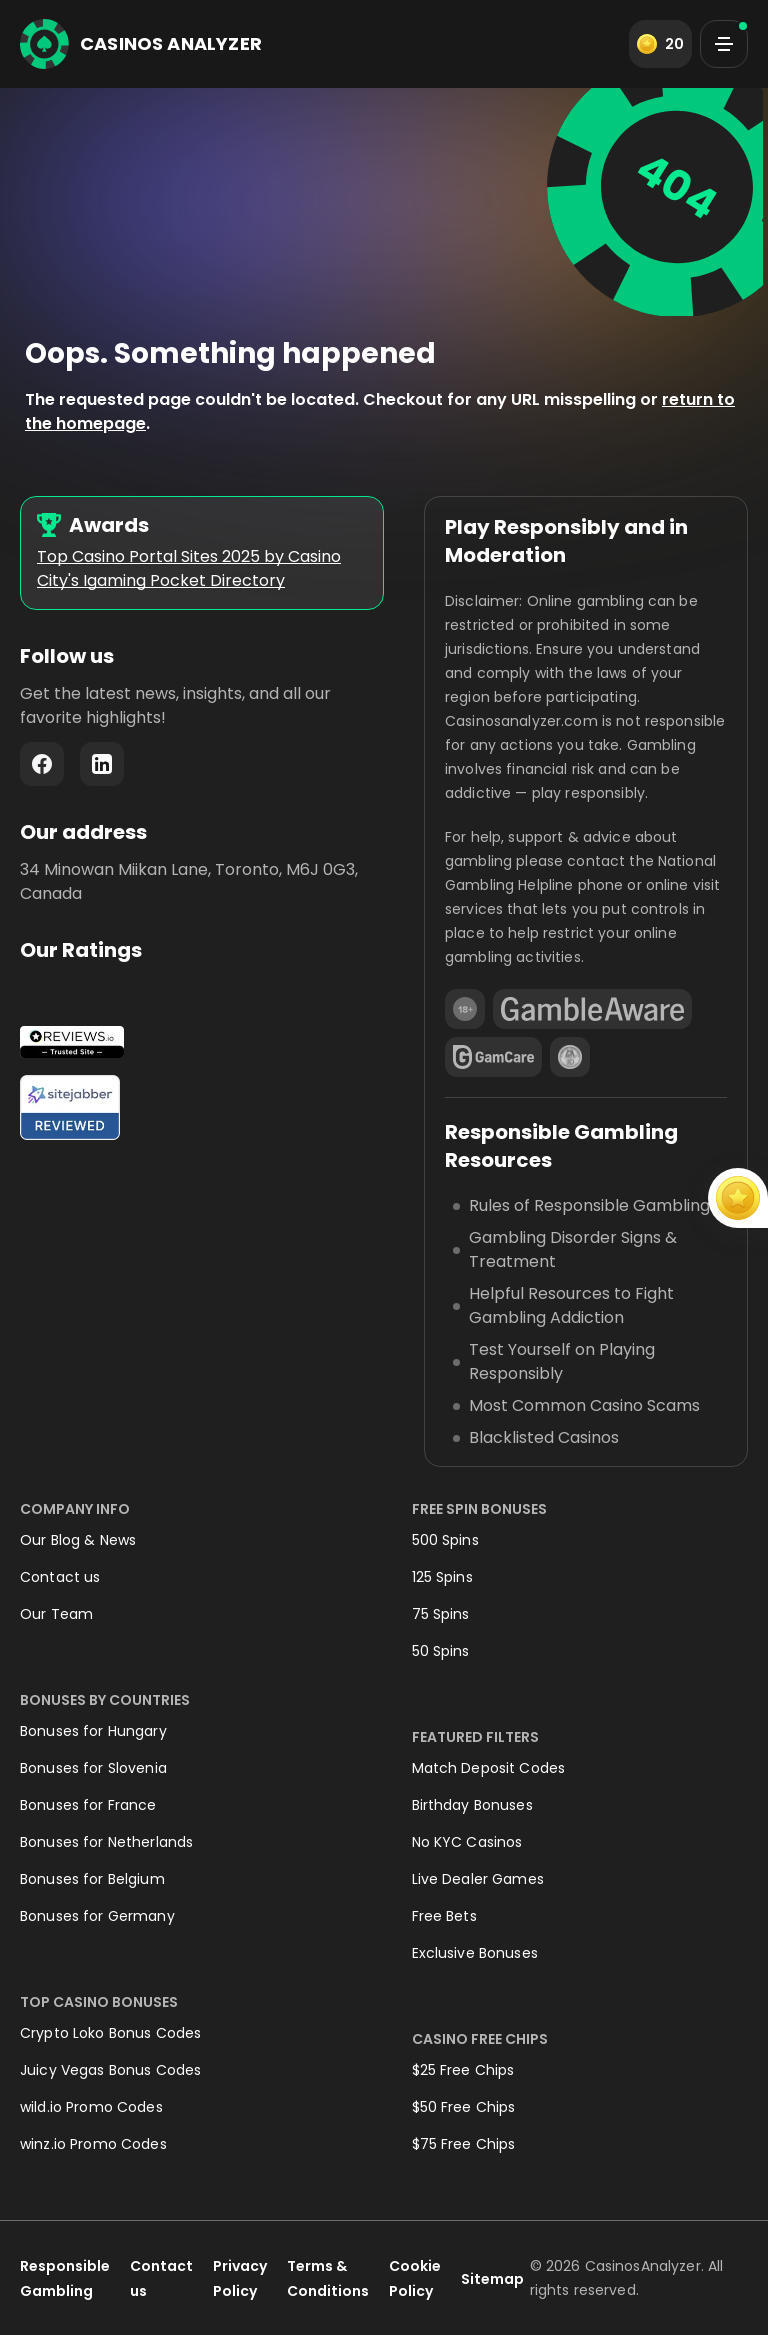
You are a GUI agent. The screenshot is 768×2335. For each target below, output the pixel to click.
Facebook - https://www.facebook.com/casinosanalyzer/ (42, 764)
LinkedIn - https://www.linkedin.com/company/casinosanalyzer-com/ (102, 764)
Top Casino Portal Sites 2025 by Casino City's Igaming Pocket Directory (189, 568)
